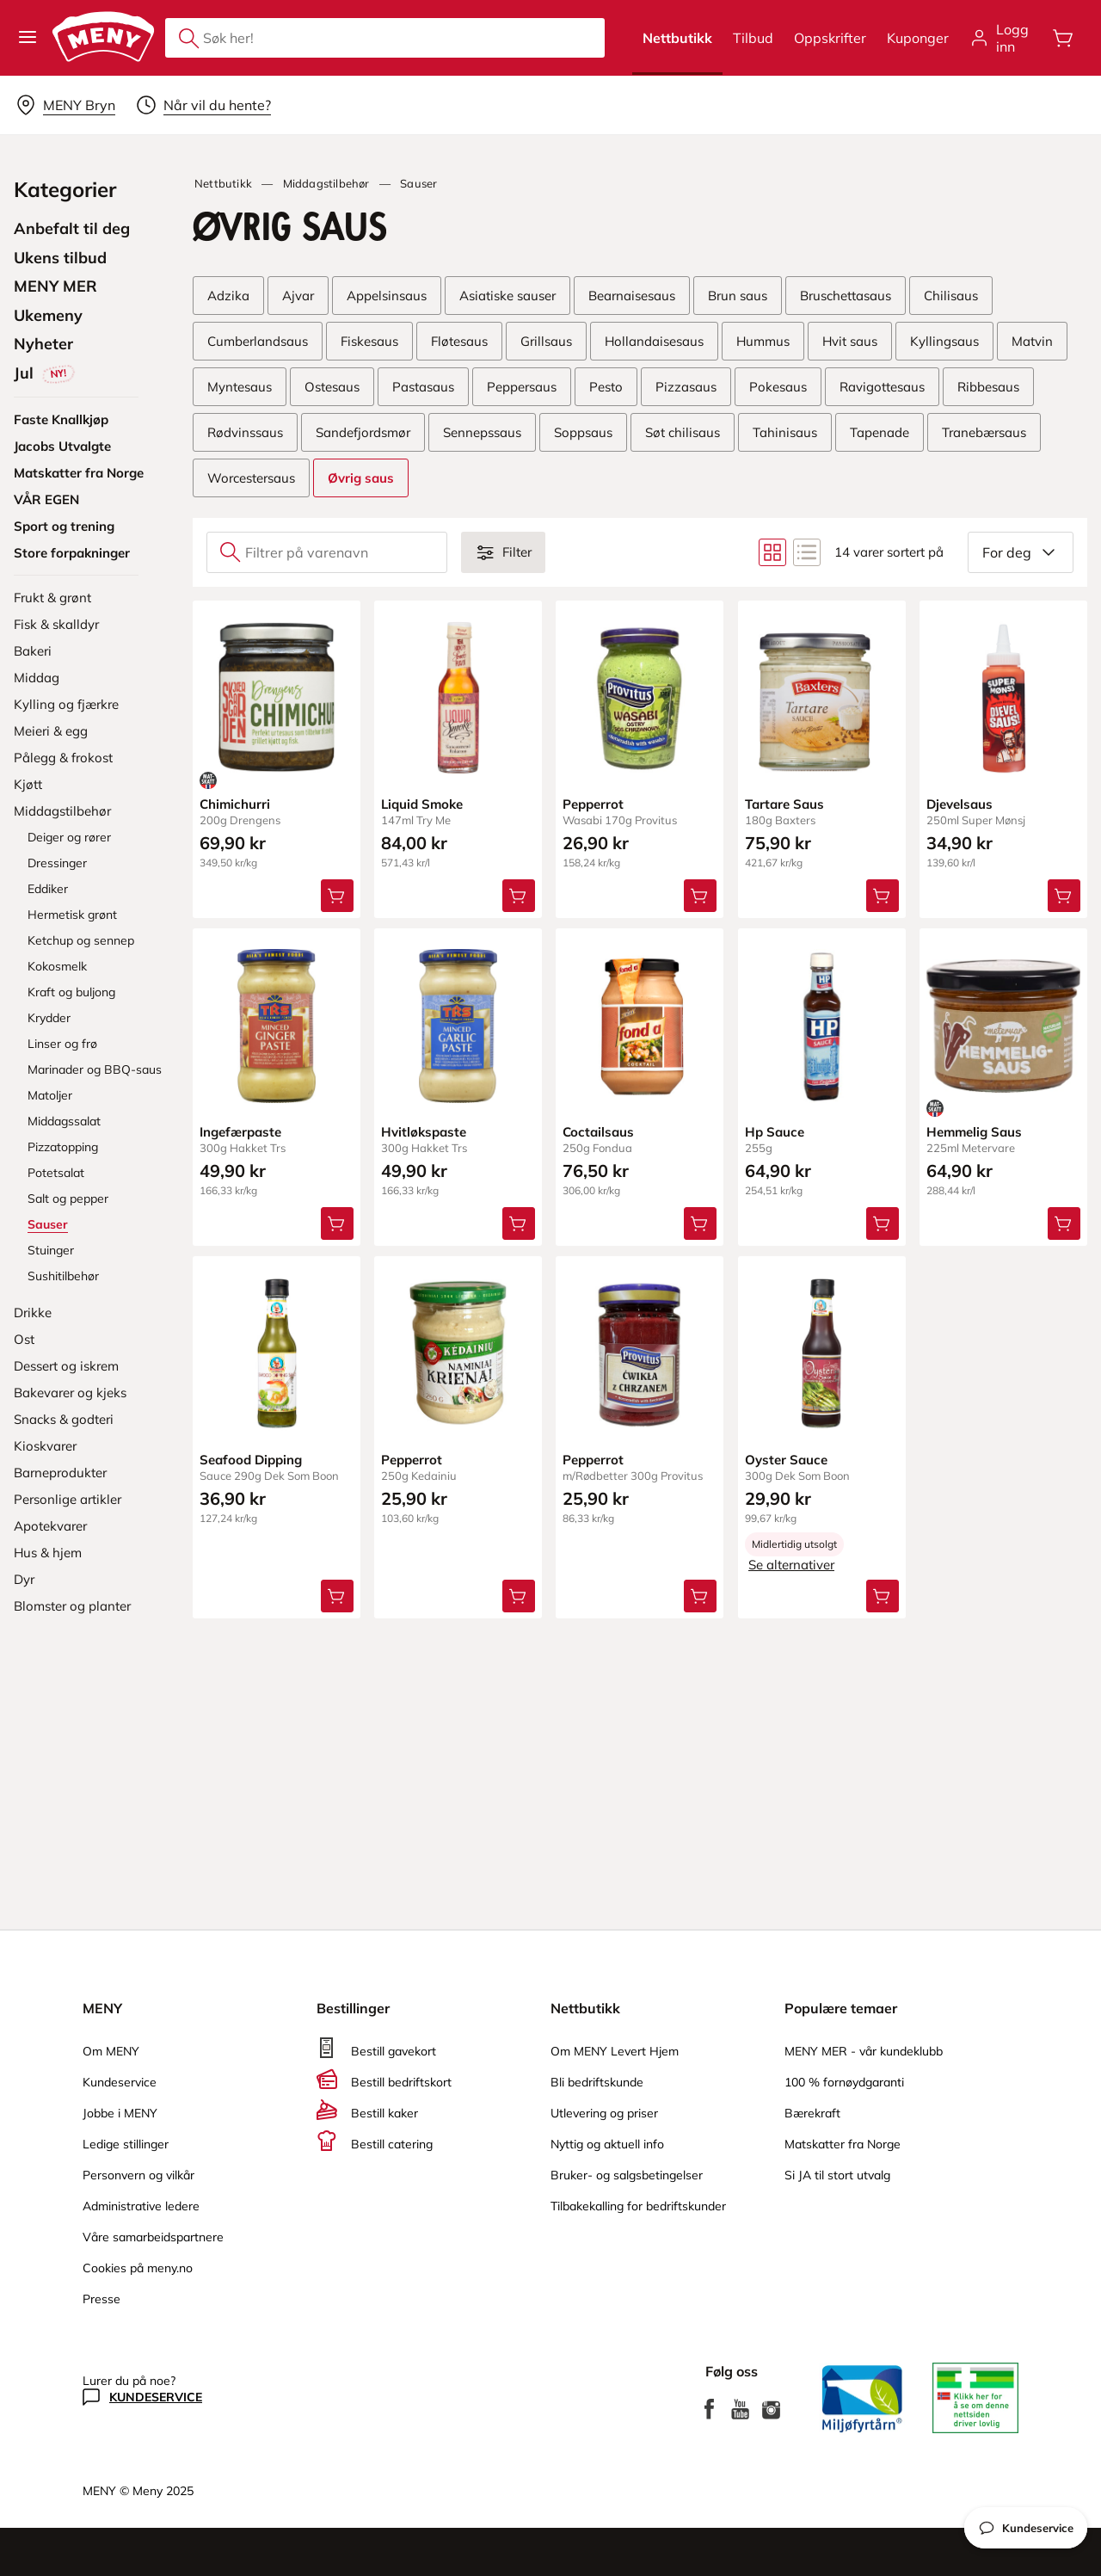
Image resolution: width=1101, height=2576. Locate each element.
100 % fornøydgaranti (844, 2082)
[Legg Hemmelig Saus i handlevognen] (1064, 1223)
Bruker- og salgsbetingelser (626, 2175)
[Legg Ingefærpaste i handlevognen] (337, 1223)
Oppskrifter (830, 37)
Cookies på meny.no (138, 2268)
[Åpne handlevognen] (1063, 38)
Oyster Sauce (786, 1460)
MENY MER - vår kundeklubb (863, 2051)
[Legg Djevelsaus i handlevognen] (1064, 896)
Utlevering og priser (604, 2113)
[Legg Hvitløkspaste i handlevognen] (519, 1223)
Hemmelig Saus (974, 1132)
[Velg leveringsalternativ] (65, 105)
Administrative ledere (141, 2206)
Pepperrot (593, 804)
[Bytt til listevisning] (807, 552)
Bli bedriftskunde (596, 2082)
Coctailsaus (598, 1132)
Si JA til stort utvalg (837, 2175)
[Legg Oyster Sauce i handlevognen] (882, 1597)
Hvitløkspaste (423, 1132)
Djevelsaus (959, 804)
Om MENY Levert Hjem (614, 2051)
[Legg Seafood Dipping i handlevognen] (337, 1597)
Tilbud (753, 37)
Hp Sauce (774, 1132)
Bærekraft (812, 2113)
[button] (27, 37)
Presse (101, 2299)
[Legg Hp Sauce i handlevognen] (882, 1223)
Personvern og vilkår (138, 2175)
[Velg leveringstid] (203, 105)
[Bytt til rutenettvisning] (772, 552)
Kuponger (918, 37)
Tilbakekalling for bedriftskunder (638, 2206)
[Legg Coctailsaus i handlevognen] (701, 1223)
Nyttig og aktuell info (607, 2144)
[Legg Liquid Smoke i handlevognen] (519, 896)
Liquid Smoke (422, 804)
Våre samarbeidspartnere (153, 2237)
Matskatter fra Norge (842, 2144)
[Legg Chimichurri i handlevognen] (337, 896)
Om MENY (111, 2051)
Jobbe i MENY (120, 2113)
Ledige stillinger (126, 2144)
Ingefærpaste (240, 1132)
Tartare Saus (784, 804)
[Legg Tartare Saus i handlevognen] (882, 896)
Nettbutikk (677, 37)
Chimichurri (235, 804)
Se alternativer (791, 1565)
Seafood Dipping (251, 1460)
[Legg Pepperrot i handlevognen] (701, 896)
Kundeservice (120, 2082)
